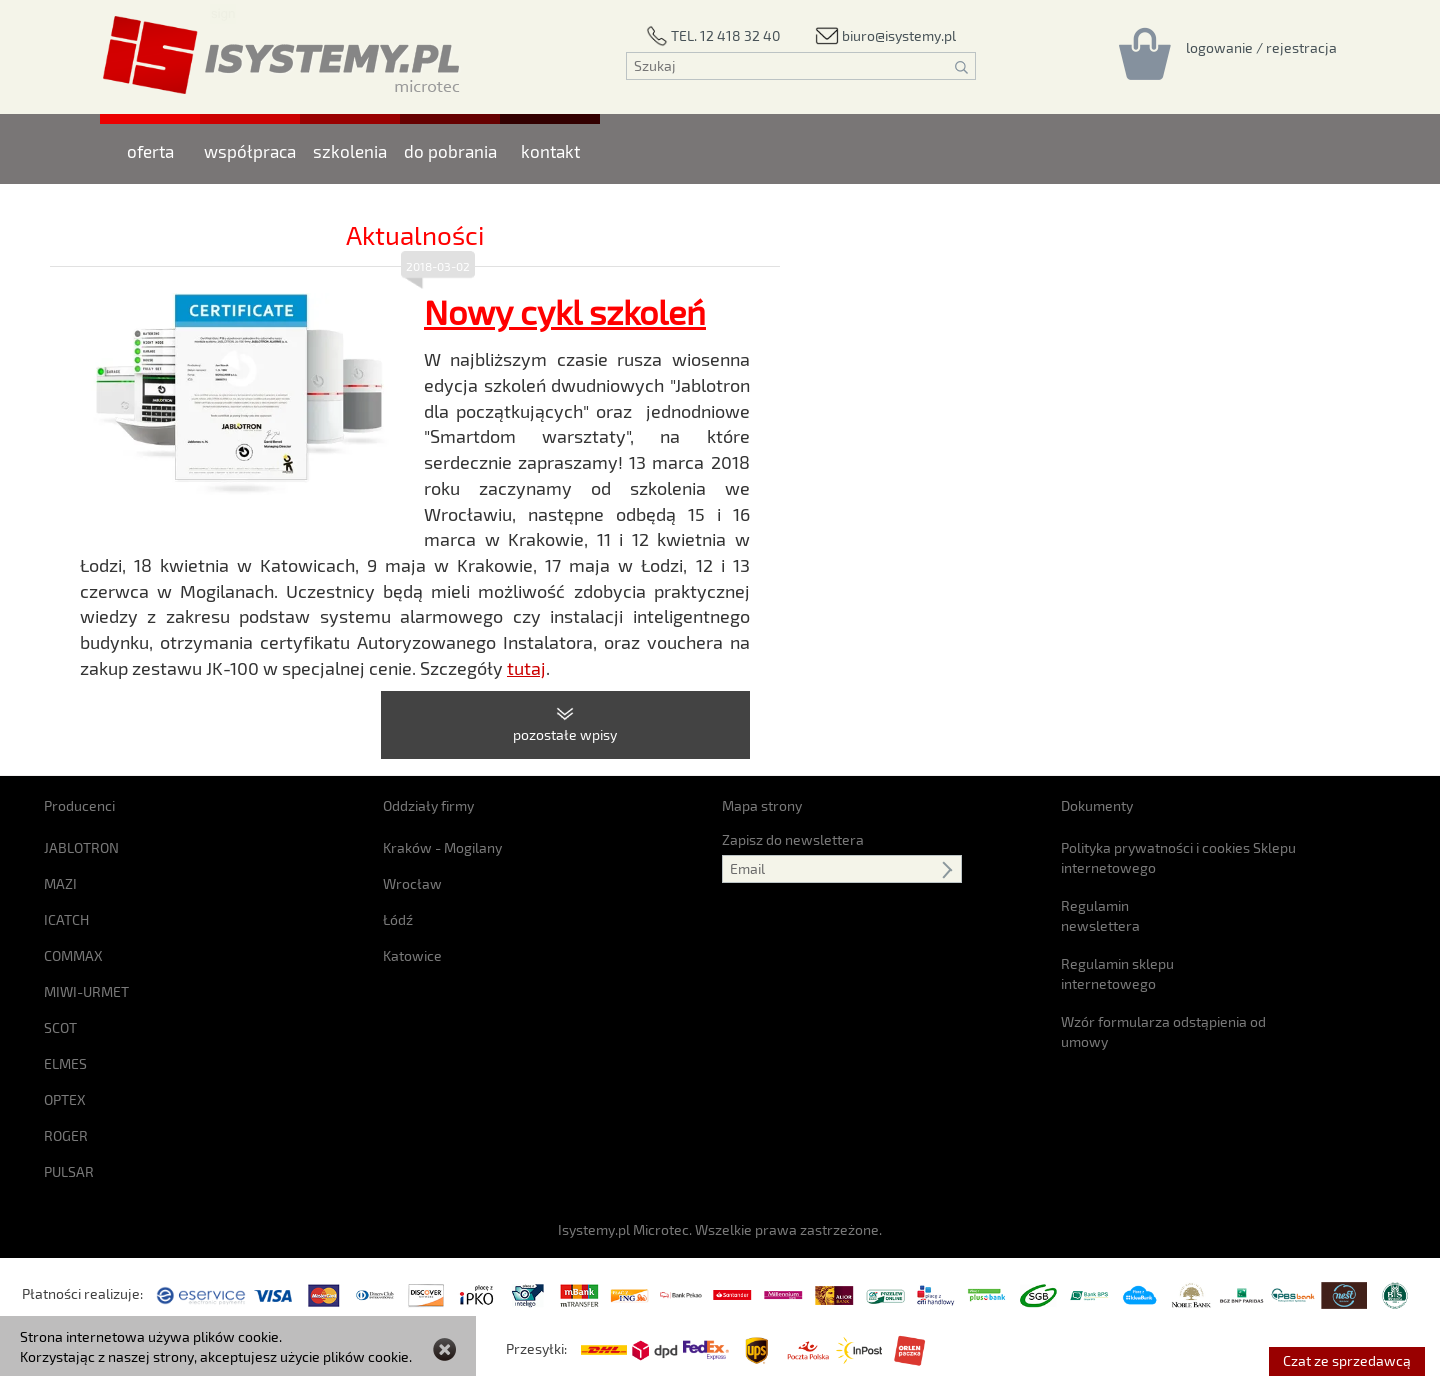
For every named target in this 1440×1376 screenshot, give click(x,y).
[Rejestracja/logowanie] (1261, 47)
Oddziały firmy (428, 805)
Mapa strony (762, 805)
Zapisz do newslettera (793, 839)
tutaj (526, 668)
